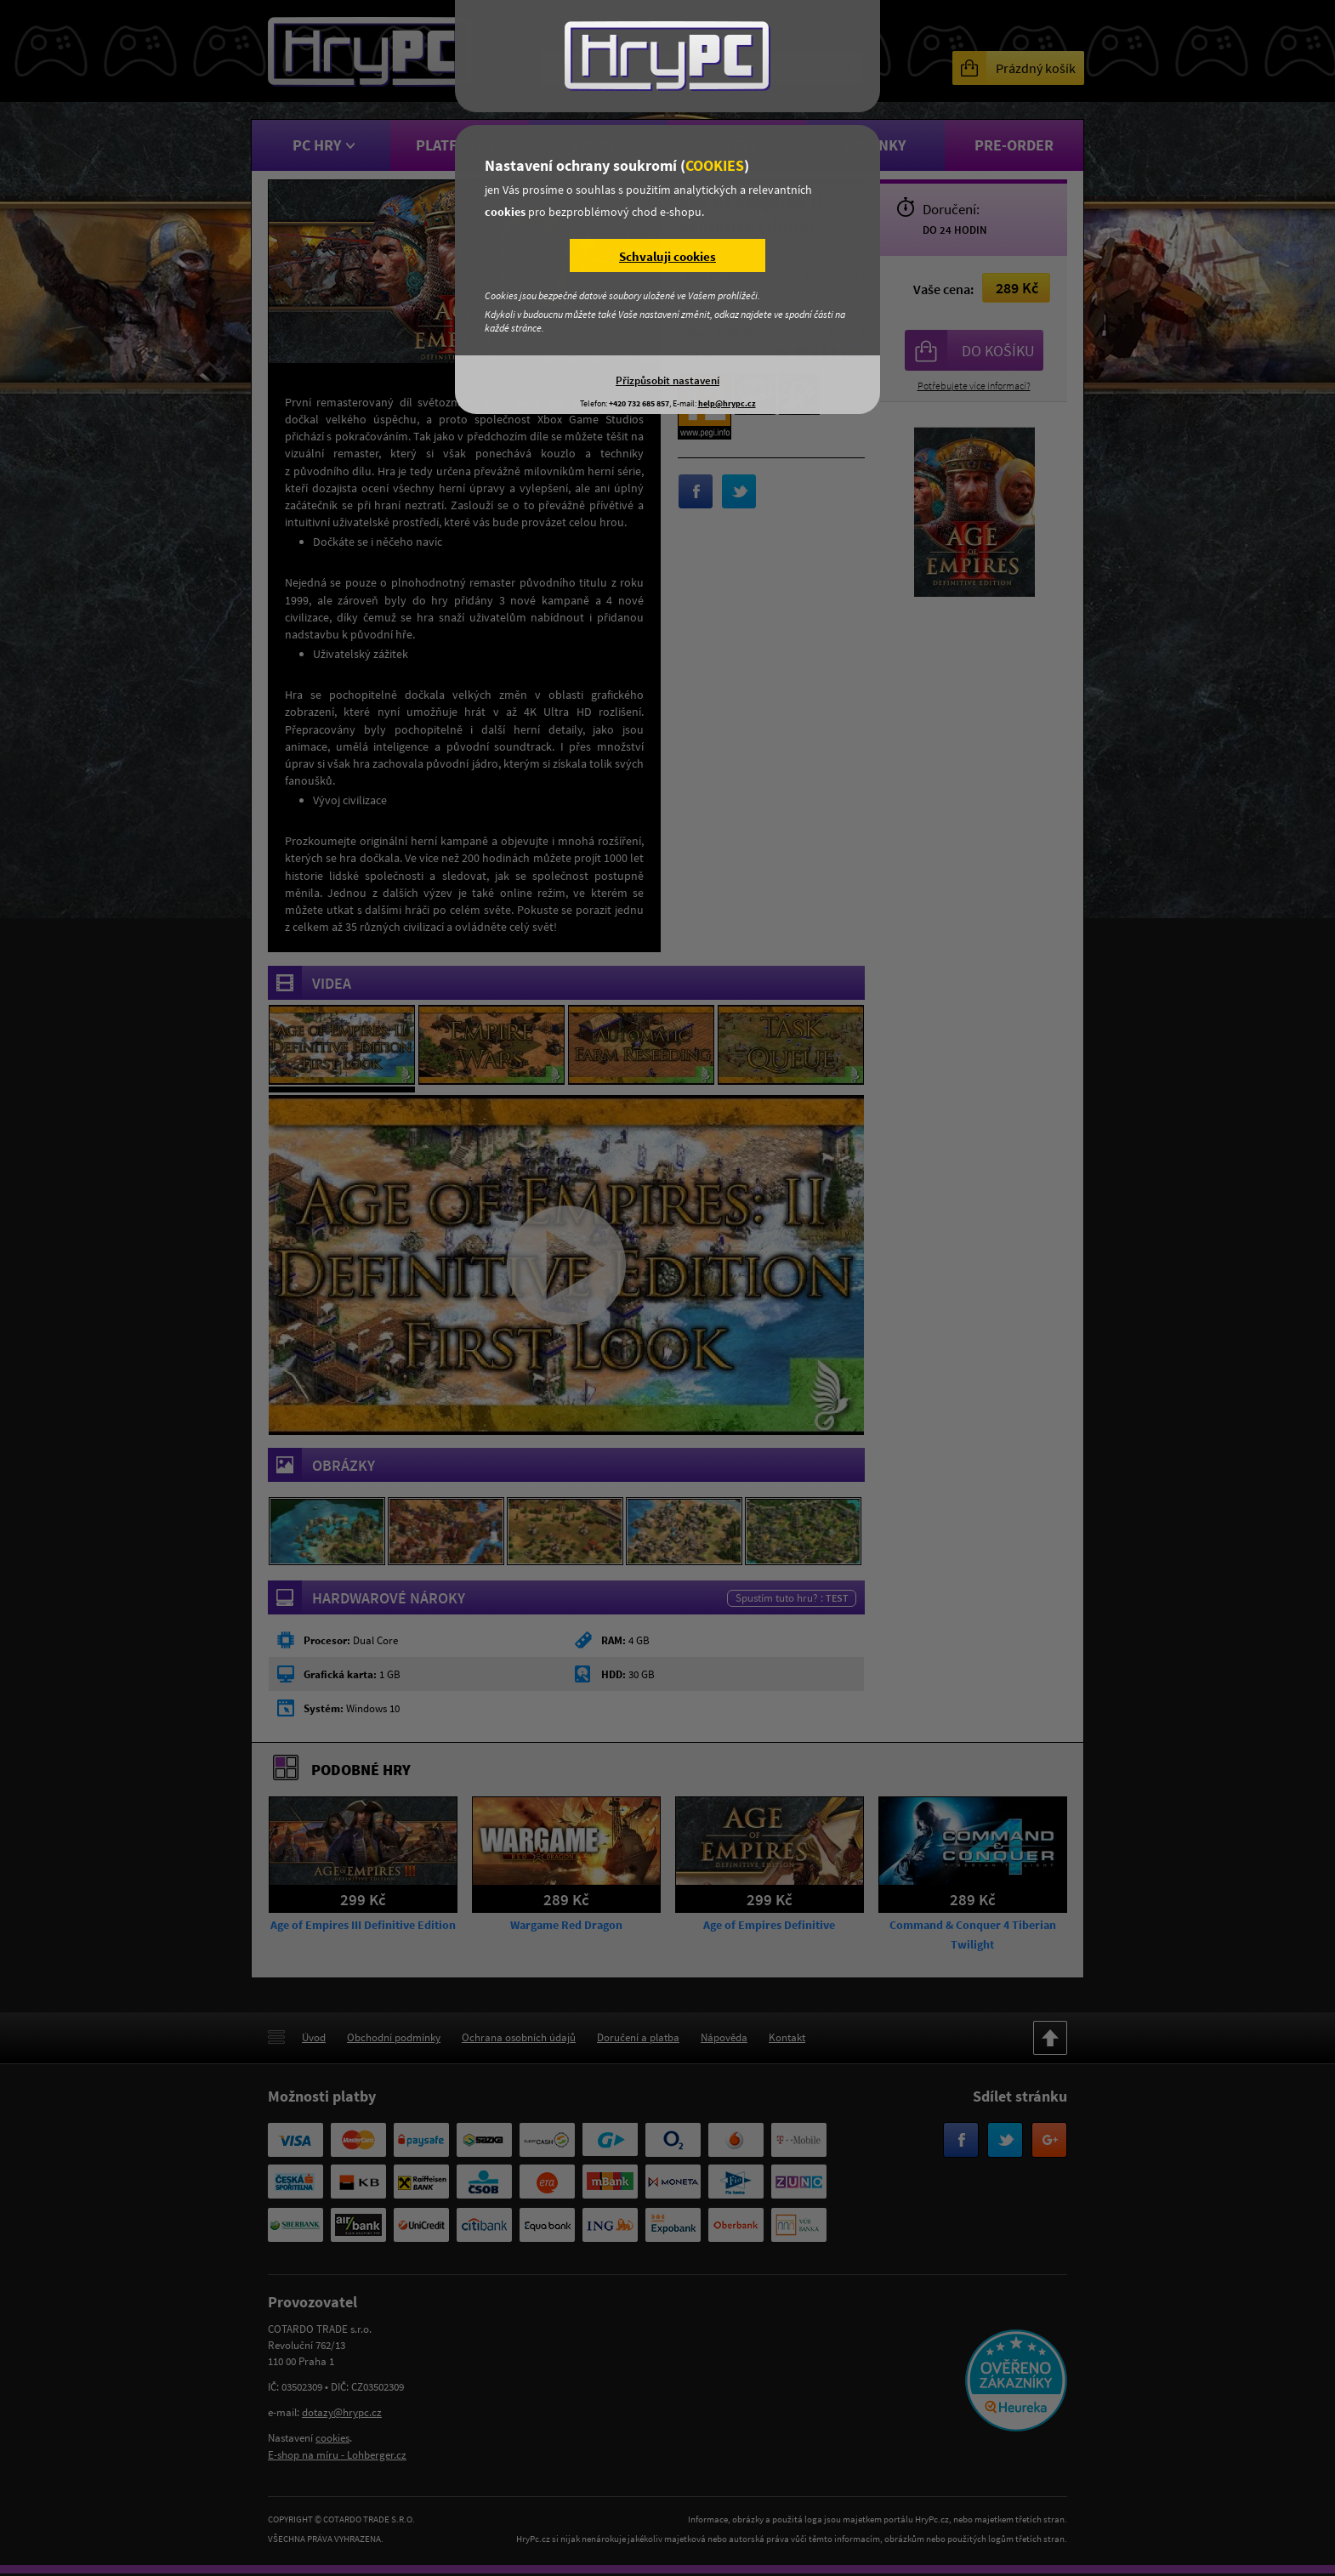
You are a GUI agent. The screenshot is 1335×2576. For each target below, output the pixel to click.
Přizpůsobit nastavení (667, 380)
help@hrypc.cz (727, 403)
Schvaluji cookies (667, 256)
